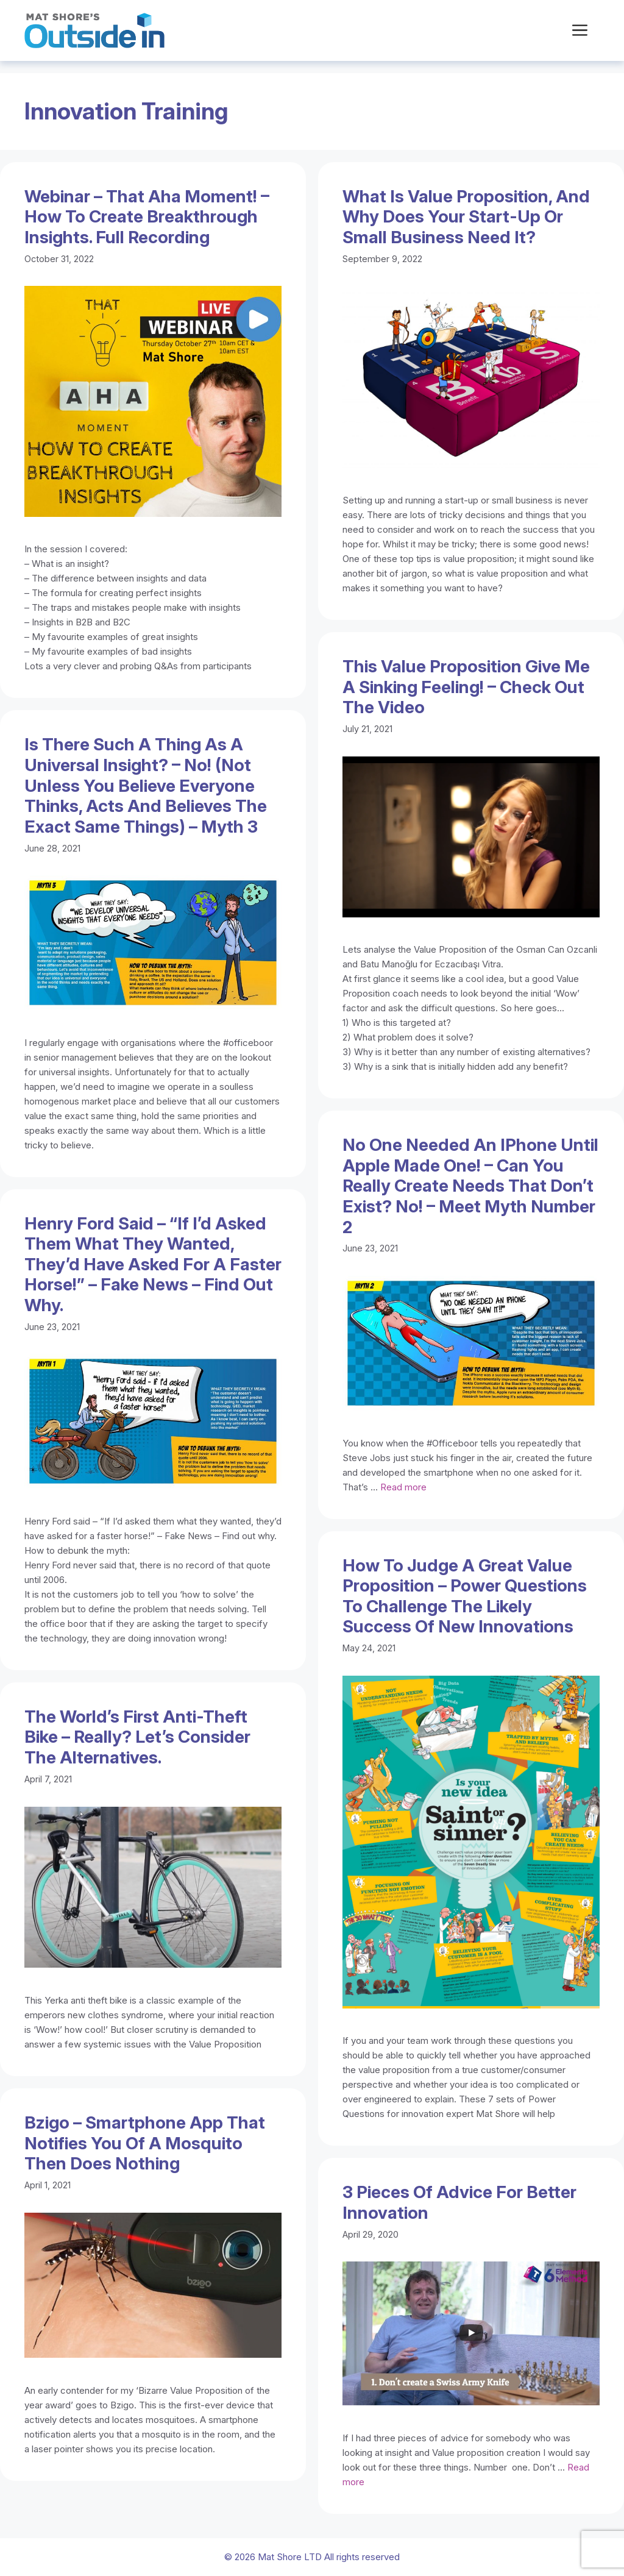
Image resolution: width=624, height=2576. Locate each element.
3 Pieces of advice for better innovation (459, 2202)
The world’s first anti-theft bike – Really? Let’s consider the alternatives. (137, 1737)
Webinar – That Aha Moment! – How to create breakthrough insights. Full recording (146, 216)
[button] (580, 30)
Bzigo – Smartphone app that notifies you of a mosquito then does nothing (144, 2143)
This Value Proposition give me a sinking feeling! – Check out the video (466, 686)
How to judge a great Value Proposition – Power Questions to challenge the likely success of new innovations (464, 1596)
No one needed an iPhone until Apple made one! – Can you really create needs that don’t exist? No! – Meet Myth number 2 (470, 1185)
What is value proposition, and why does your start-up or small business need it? (466, 216)
